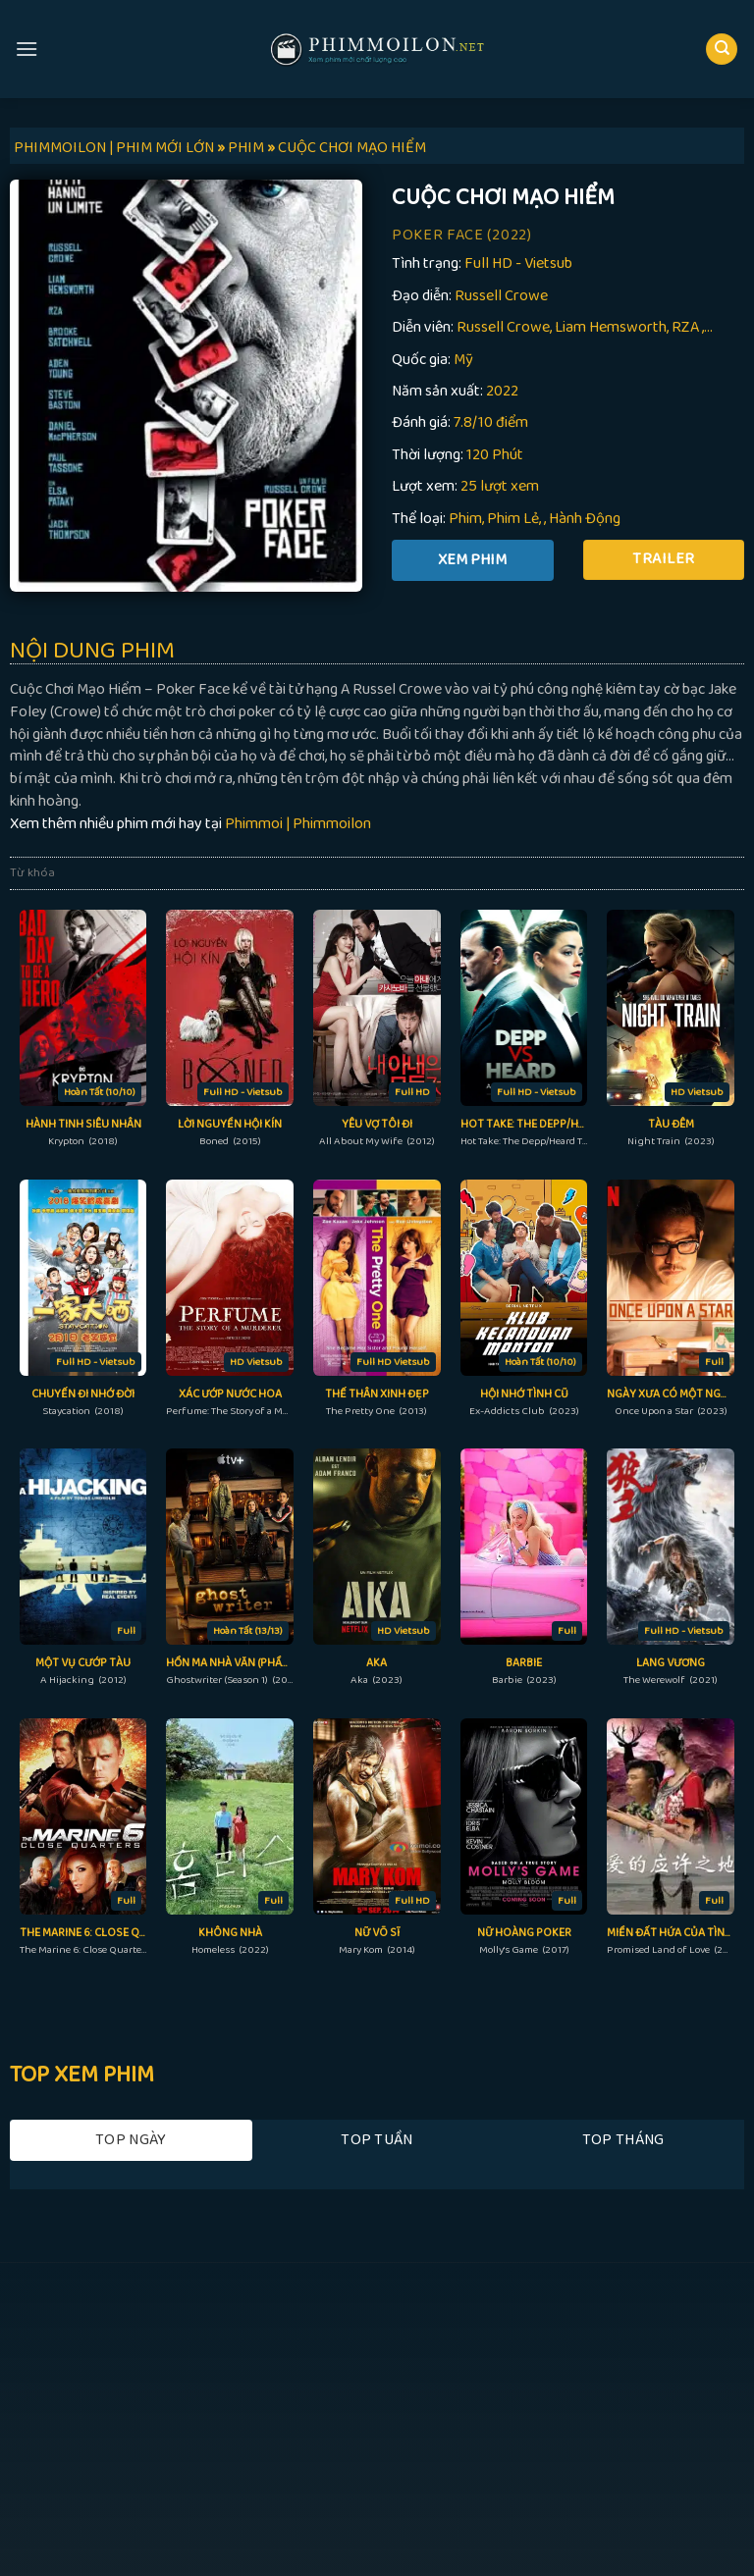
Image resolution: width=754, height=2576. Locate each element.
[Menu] (26, 49)
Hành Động (584, 518)
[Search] (721, 49)
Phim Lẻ (513, 518)
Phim (465, 518)
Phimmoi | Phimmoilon (298, 824)
